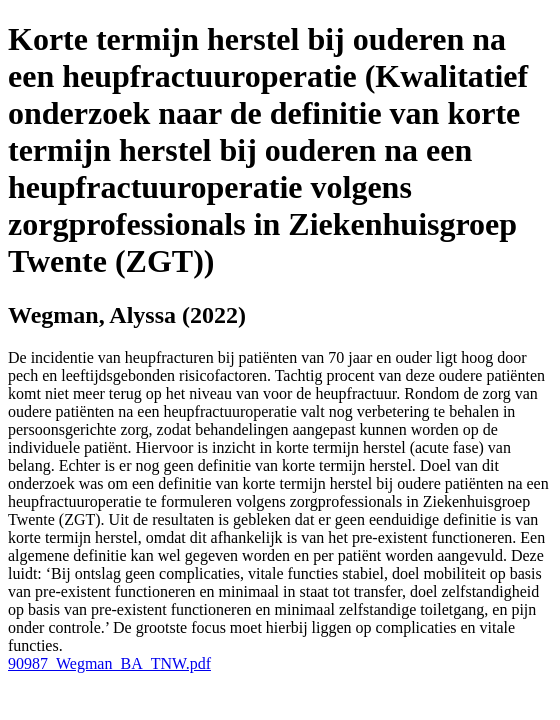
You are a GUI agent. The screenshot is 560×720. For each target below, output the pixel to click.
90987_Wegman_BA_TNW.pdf (109, 663)
